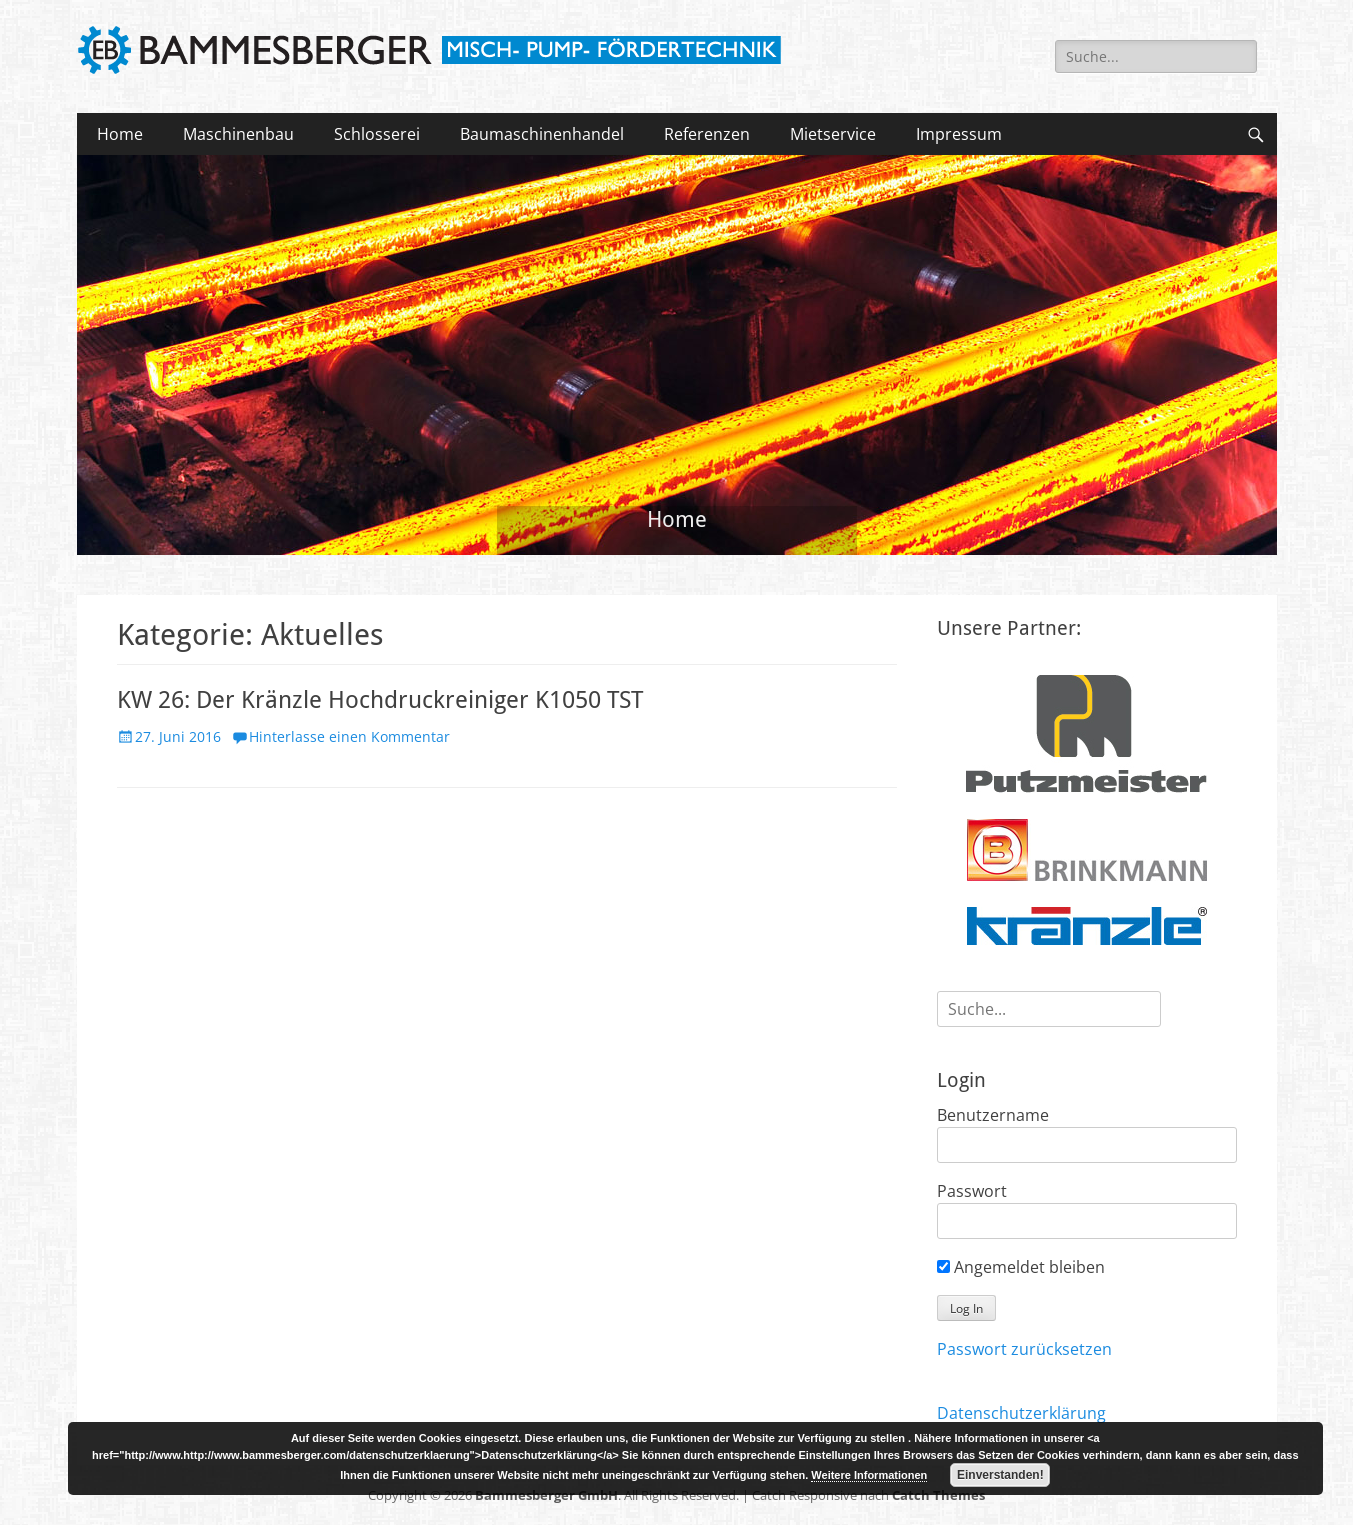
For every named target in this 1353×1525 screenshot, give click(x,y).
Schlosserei (377, 134)
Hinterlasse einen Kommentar (349, 736)
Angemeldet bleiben (1021, 1267)
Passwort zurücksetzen (1024, 1349)
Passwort (972, 1191)
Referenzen (707, 134)
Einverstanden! (1000, 1475)
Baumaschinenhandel (542, 134)
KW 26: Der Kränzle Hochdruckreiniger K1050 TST (380, 700)
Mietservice (833, 134)
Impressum (959, 134)
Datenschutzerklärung (1021, 1413)
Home (120, 134)
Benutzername (993, 1115)
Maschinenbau (238, 134)
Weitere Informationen (869, 1475)
